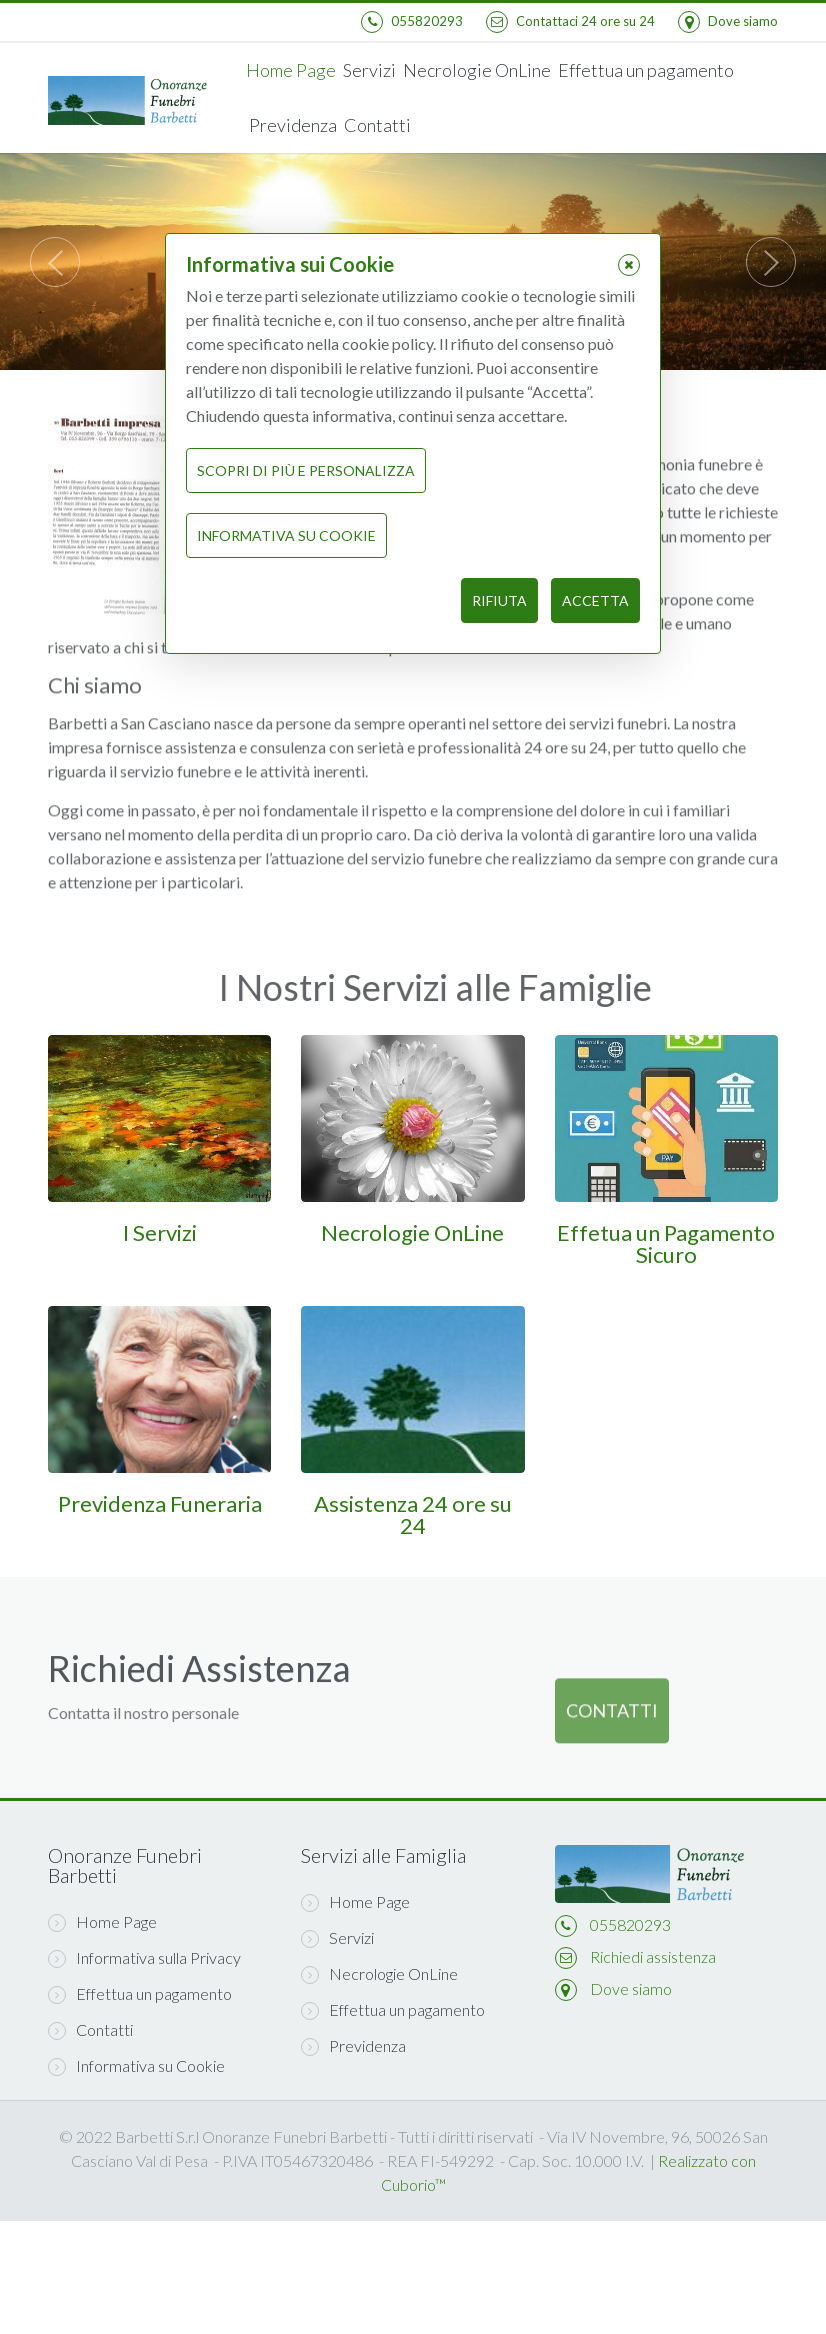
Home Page (291, 70)
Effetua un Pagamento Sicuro (666, 1243)
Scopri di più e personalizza (306, 470)
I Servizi (160, 1232)
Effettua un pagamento (646, 70)
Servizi (369, 70)
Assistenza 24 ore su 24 (413, 1514)
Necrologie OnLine (477, 70)
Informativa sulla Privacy (144, 1958)
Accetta (595, 600)
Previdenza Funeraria (160, 1503)
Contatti (377, 125)
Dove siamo (631, 1988)
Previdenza (293, 125)
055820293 (630, 1924)
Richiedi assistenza (653, 1956)
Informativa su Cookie (136, 2066)
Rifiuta (499, 600)
